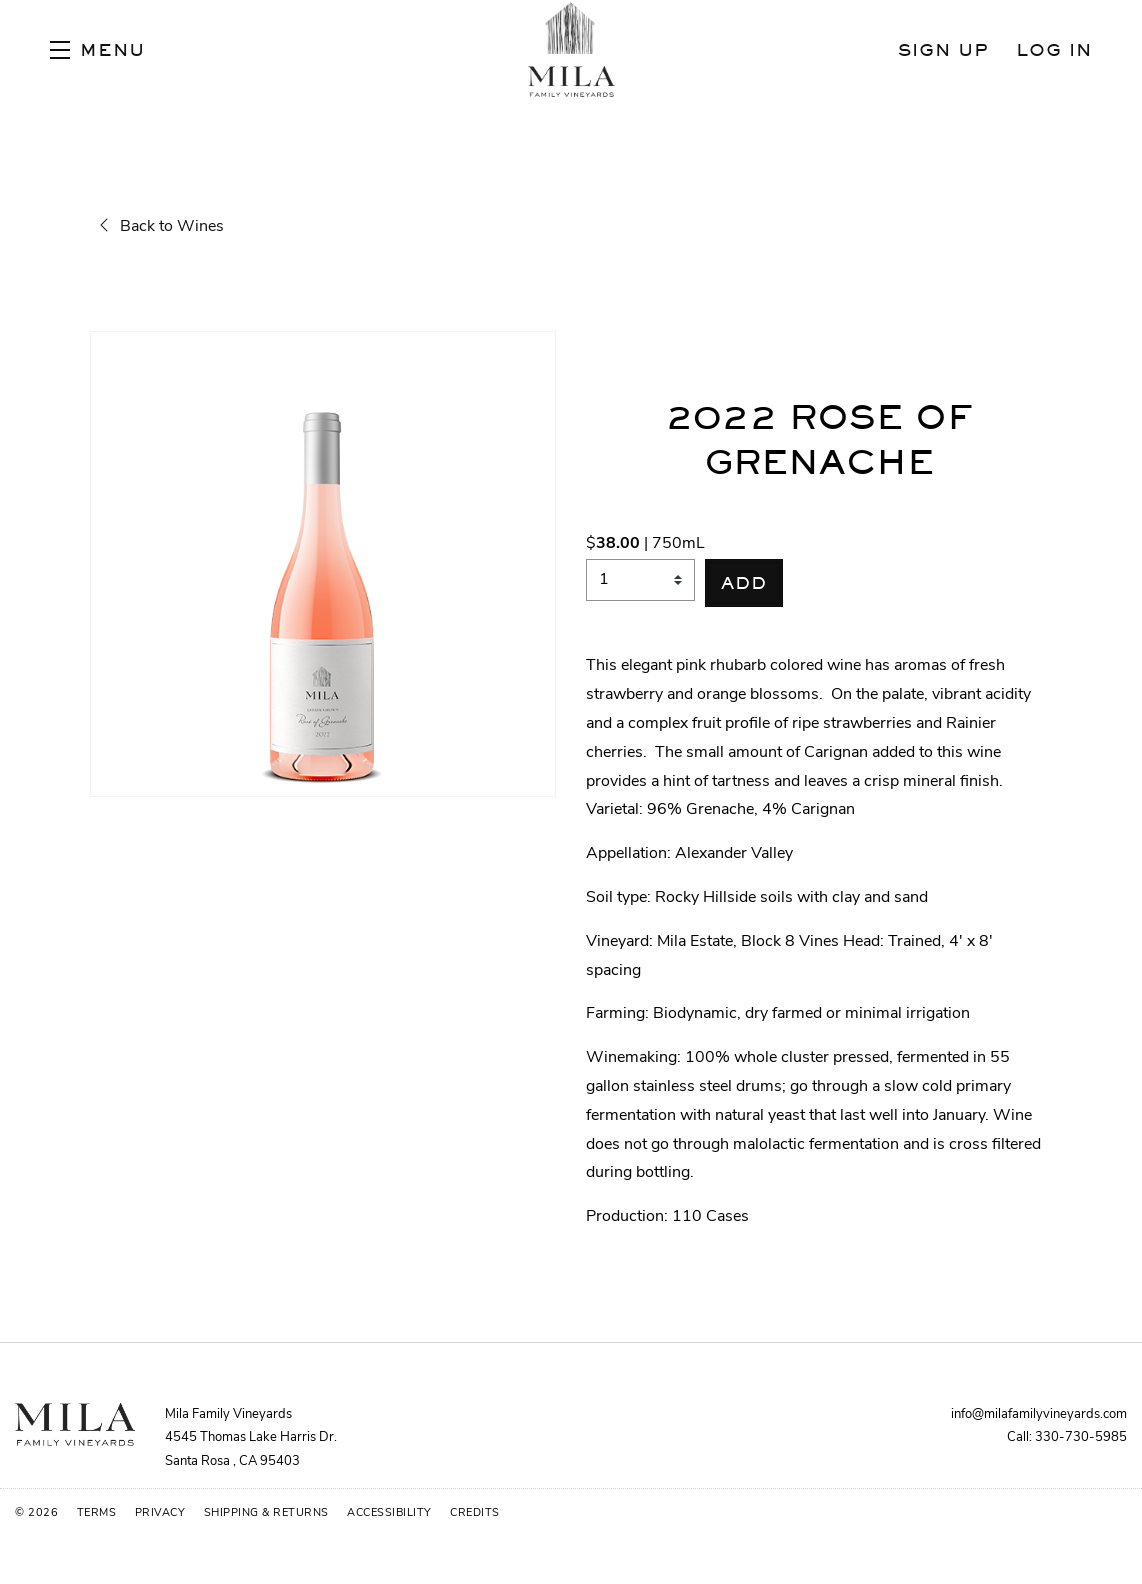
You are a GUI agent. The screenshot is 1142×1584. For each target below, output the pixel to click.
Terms (98, 1513)
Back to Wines (162, 227)
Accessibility (391, 1513)
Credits (475, 1513)
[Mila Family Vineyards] (75, 1424)
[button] (97, 50)
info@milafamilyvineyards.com (1039, 1414)
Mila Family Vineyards (571, 50)
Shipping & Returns (268, 1513)
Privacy (162, 1513)
